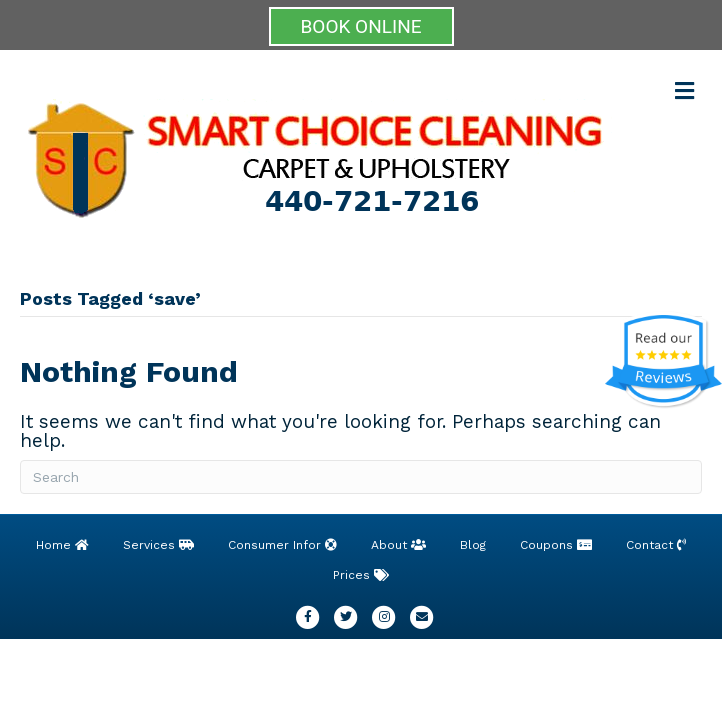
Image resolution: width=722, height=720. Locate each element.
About (398, 545)
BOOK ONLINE (361, 26)
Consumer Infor (282, 545)
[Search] (361, 477)
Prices (361, 575)
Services (158, 545)
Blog (473, 545)
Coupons (556, 545)
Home (62, 545)
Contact (656, 545)
